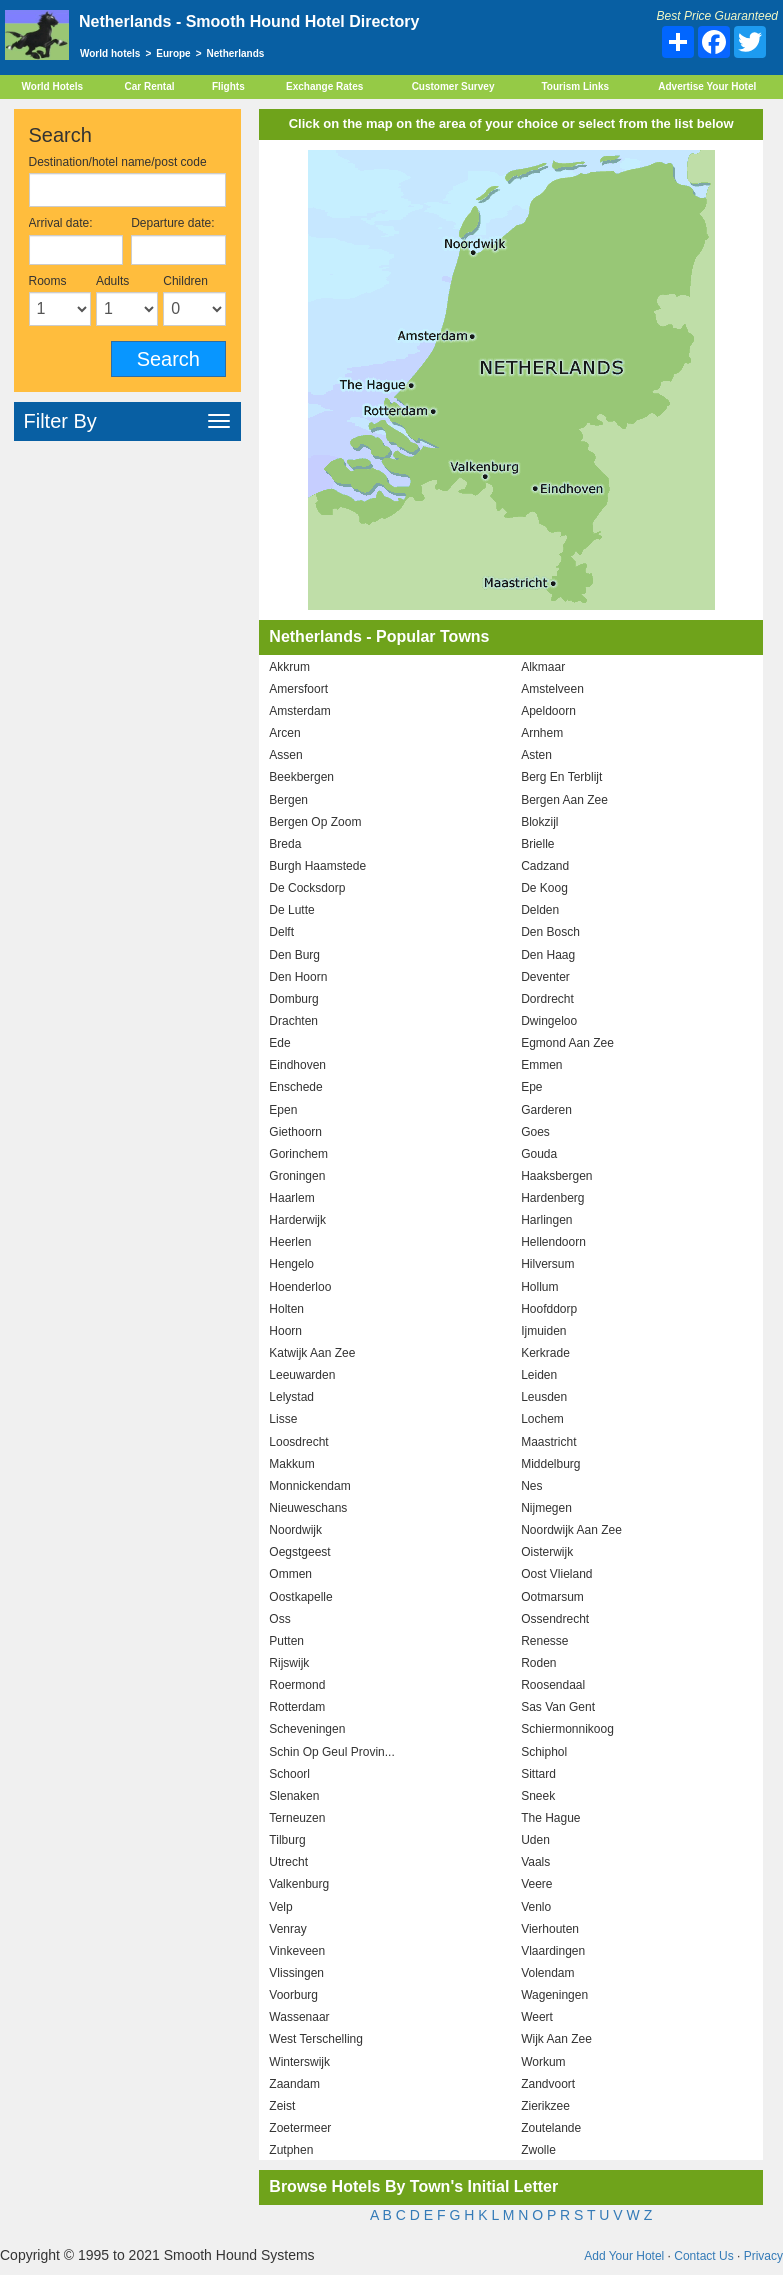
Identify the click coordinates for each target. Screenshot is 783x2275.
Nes (531, 1486)
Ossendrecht (555, 1619)
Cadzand (545, 866)
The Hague (550, 1818)
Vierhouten (550, 1929)
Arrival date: (61, 223)
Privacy (763, 2256)
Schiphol (544, 1752)
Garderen (546, 1110)
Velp (280, 1907)
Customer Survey (453, 86)
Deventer (545, 977)
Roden (538, 1663)
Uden (535, 1840)
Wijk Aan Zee (556, 2039)
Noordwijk (295, 1530)
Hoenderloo (300, 1287)
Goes (535, 1132)
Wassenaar (299, 2017)
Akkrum (289, 667)
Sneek (538, 1796)
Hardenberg (552, 1198)
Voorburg (293, 1995)
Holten (286, 1309)
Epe (531, 1087)
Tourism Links (575, 86)
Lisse (283, 1419)
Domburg (293, 999)
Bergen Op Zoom (315, 822)
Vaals (535, 1862)
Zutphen (291, 2150)
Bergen (288, 800)
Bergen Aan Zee (564, 800)
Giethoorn (295, 1132)
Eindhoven (297, 1065)
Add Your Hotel (624, 2256)
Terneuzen (297, 1818)
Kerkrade (545, 1353)
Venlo (536, 1907)
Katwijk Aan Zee (312, 1353)
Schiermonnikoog (567, 1729)
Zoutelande (551, 2128)
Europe (173, 53)
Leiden (539, 1375)
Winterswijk (299, 2062)
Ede (279, 1043)
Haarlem (291, 1198)
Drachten (293, 1021)
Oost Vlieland (556, 1574)
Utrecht (288, 1862)
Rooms (48, 281)
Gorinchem (298, 1154)
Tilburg (287, 1840)
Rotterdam (297, 1707)
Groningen (297, 1176)
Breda (285, 844)
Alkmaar (543, 667)
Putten (286, 1641)
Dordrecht (547, 999)
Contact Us (703, 2256)
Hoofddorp (549, 1309)
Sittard (538, 1774)
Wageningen (554, 1995)
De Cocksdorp (307, 888)
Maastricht (548, 1442)
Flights (228, 86)
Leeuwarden (302, 1375)
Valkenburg (299, 1884)
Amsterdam (299, 711)
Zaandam (294, 2084)
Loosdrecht (298, 1442)
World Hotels (52, 86)
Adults (112, 281)
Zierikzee (545, 2106)
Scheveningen (307, 1729)
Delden (540, 910)
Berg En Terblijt (561, 777)
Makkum (291, 1464)
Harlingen (546, 1220)
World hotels (110, 53)
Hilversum (547, 1264)
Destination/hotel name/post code (118, 162)
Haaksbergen (556, 1176)
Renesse (544, 1641)
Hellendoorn (553, 1242)
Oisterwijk (547, 1552)
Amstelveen (552, 689)
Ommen (290, 1574)
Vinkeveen (297, 1951)
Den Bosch (550, 932)
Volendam (547, 1973)
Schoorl (289, 1774)
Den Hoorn (298, 977)
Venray (287, 1929)
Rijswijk (289, 1663)
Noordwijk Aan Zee (571, 1530)
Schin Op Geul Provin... (331, 1752)
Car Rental (150, 86)
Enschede (295, 1087)
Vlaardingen (553, 1951)
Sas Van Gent (558, 1707)
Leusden (544, 1397)
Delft (281, 932)
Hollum (539, 1287)
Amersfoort (298, 689)
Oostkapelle (300, 1597)
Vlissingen (296, 1973)
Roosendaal (553, 1685)
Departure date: (172, 223)
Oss (279, 1619)
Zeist (282, 2106)
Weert (537, 2017)
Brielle (537, 844)
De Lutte (291, 910)
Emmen (541, 1065)
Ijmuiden (543, 1331)
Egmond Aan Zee (567, 1043)
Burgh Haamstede (317, 866)
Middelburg (550, 1464)
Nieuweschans (308, 1508)
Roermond (297, 1685)
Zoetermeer (300, 2128)
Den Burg (294, 955)
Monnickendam (309, 1486)
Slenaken (294, 1796)
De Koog (544, 888)
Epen (283, 1110)
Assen (285, 755)
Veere (536, 1884)
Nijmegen (546, 1508)
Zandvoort (548, 2084)
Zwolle (538, 2150)
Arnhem (542, 733)
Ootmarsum (552, 1597)
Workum (543, 2062)
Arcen (284, 733)
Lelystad (291, 1397)
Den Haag (548, 955)
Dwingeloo (549, 1021)
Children (185, 281)
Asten (536, 755)
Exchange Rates (324, 86)
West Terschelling (316, 2039)
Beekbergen (301, 777)
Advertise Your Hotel (707, 86)
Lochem (542, 1419)
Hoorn (285, 1331)
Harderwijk (297, 1220)
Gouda (539, 1154)
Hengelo (291, 1264)
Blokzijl (539, 822)
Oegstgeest (299, 1552)
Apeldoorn (548, 711)
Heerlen (290, 1242)
